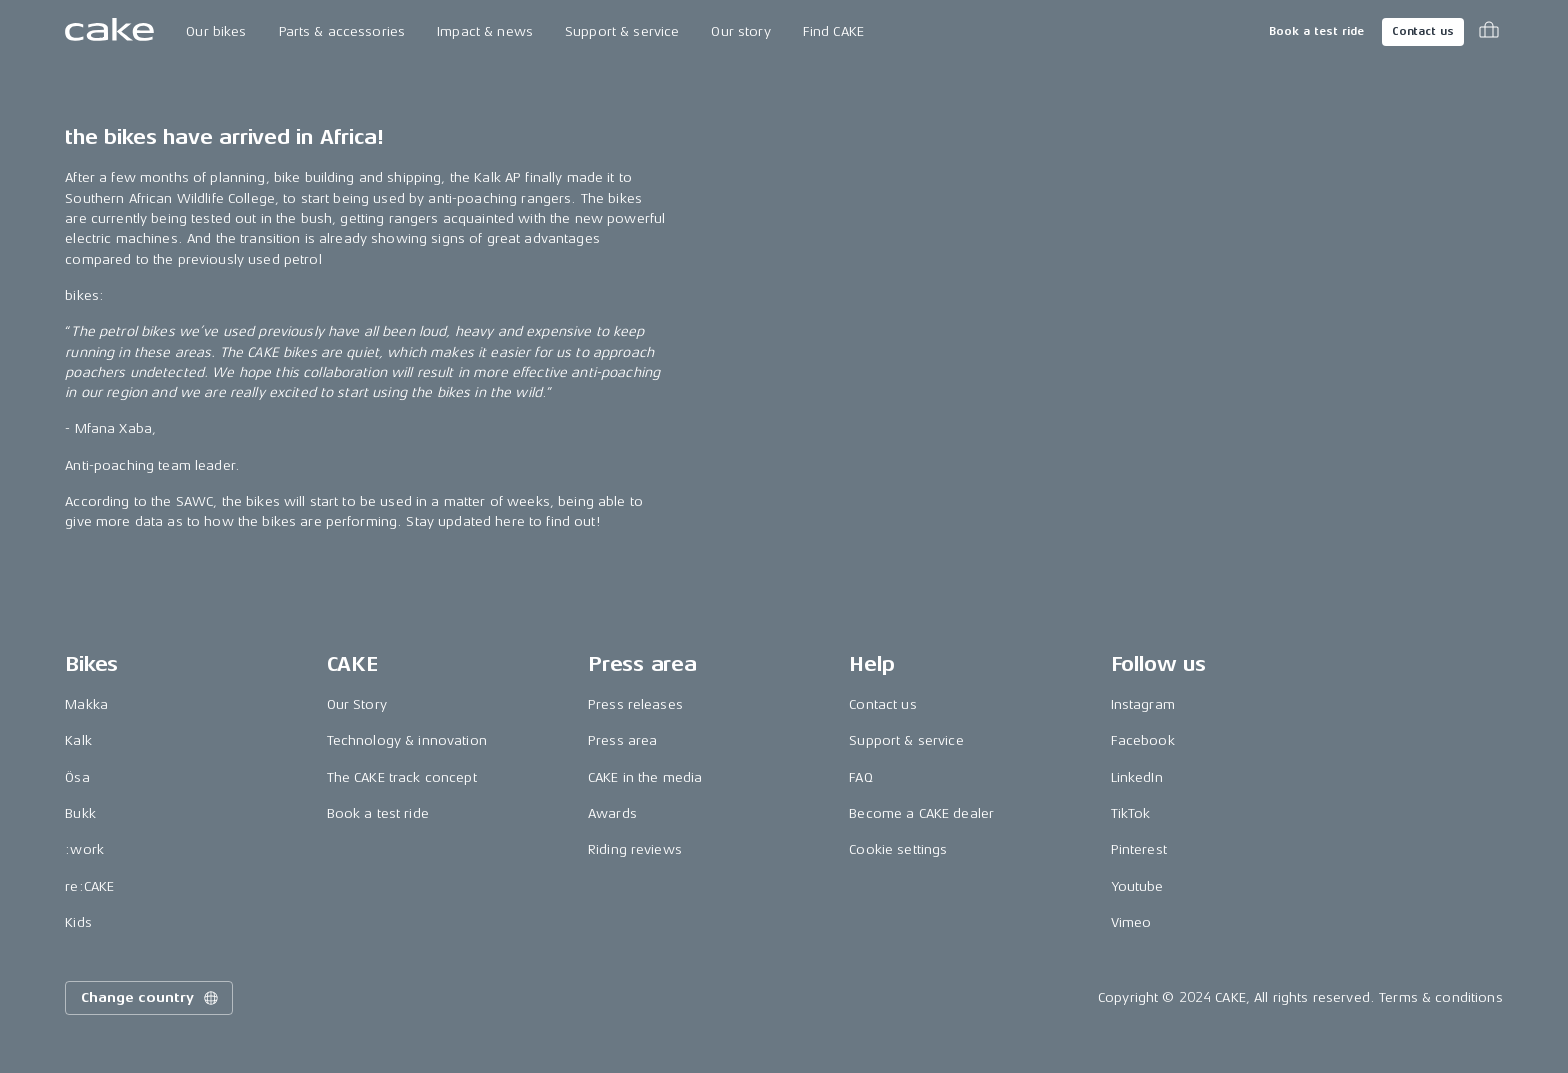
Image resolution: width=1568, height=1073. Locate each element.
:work (84, 849)
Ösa (77, 777)
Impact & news (485, 31)
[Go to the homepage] (109, 32)
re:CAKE (89, 886)
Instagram (1143, 704)
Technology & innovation (407, 740)
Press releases (635, 704)
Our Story (357, 704)
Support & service (622, 31)
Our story (740, 31)
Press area (622, 740)
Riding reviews (635, 849)
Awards (612, 813)
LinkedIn (1137, 777)
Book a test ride (1316, 31)
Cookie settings (898, 849)
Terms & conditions (1441, 997)
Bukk (80, 813)
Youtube (1137, 886)
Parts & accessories (342, 31)
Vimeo (1131, 922)
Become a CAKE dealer (921, 813)
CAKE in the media (645, 777)
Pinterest (1139, 849)
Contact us (1423, 31)
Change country (151, 998)
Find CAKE (833, 31)
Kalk (78, 740)
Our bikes (216, 31)
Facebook (1143, 740)
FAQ (860, 777)
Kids (78, 922)
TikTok (1131, 813)
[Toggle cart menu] (1489, 32)
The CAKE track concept (402, 777)
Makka (86, 704)
